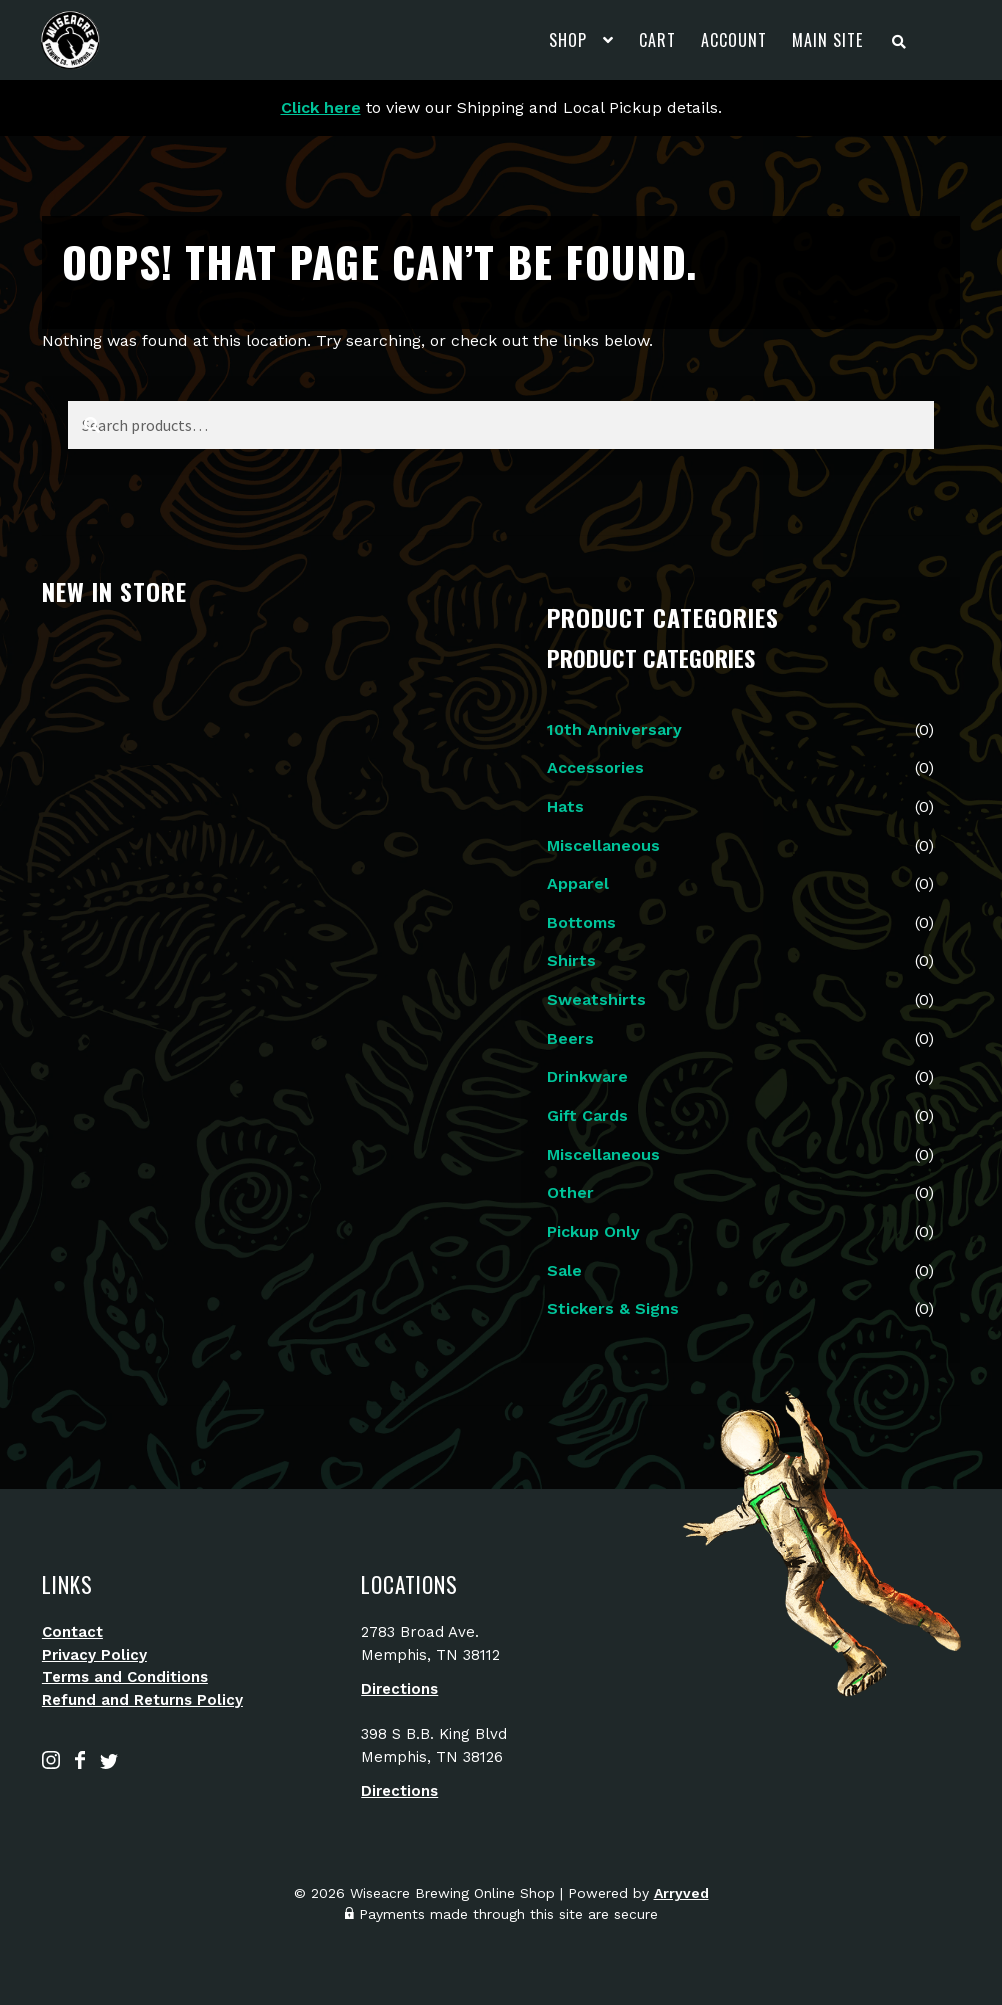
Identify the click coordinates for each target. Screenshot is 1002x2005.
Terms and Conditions (125, 1677)
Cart (657, 40)
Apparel (578, 883)
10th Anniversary (614, 729)
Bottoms (581, 922)
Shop (568, 40)
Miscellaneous (603, 845)
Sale (564, 1270)
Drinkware (587, 1076)
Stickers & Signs (613, 1308)
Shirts (571, 960)
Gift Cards (587, 1115)
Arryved (681, 1893)
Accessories (595, 767)
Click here (321, 107)
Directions (399, 1689)
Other (570, 1192)
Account (734, 40)
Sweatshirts (596, 999)
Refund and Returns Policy (142, 1700)
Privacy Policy (94, 1655)
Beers (570, 1038)
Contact (72, 1632)
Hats (565, 806)
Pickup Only (593, 1231)
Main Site (827, 40)
